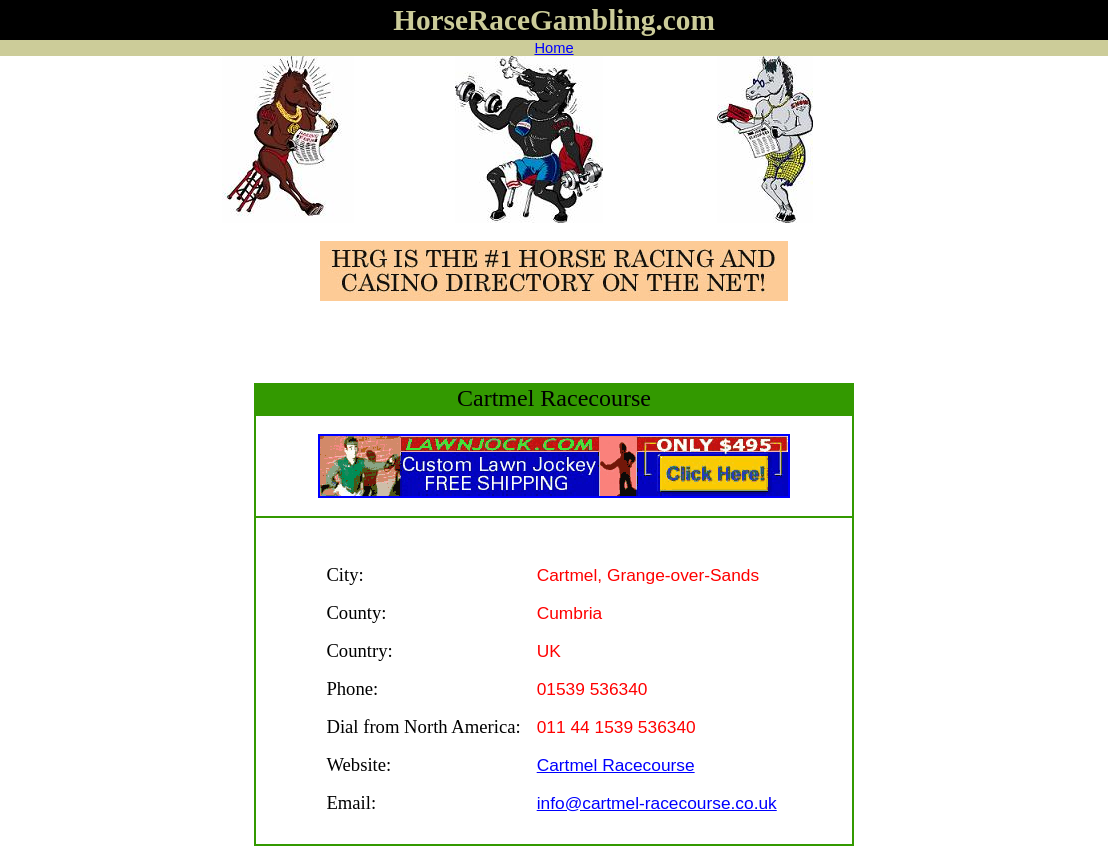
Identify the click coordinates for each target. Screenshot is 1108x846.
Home (553, 48)
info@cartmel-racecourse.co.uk (657, 803)
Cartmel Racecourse (616, 765)
